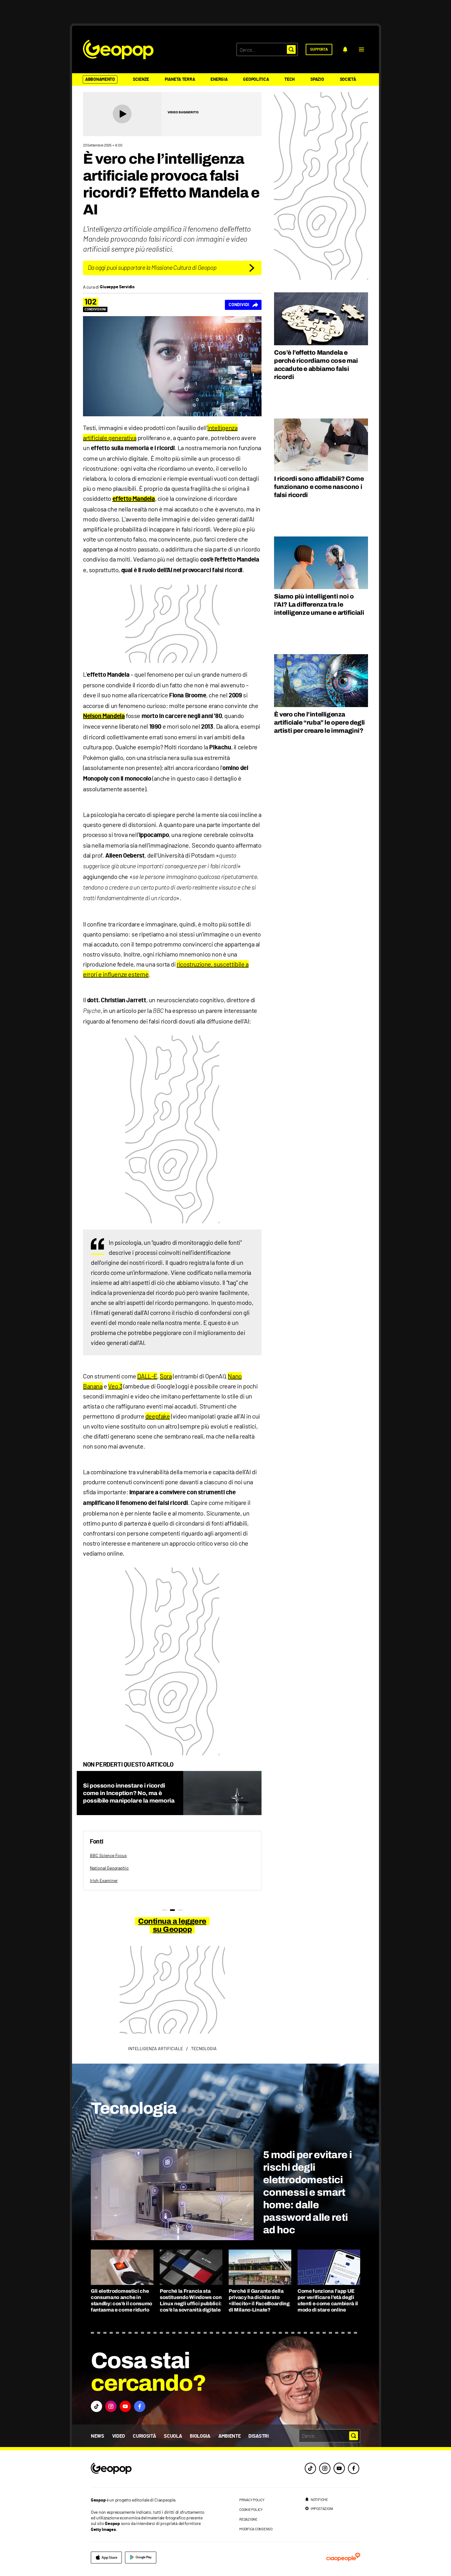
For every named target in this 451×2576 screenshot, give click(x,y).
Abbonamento (100, 79)
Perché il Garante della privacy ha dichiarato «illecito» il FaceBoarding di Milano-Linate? (259, 2300)
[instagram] (324, 2468)
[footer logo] (149, 2469)
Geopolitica (256, 79)
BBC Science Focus (108, 1855)
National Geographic (109, 1867)
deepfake (157, 1416)
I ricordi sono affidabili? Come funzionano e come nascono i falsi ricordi (319, 486)
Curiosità (144, 2436)
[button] (361, 49)
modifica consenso (255, 2529)
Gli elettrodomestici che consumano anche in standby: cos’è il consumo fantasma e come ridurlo (121, 2300)
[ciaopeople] (343, 2557)
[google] (140, 2557)
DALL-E (147, 1376)
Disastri (258, 2436)
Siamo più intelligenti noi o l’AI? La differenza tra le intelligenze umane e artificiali (319, 604)
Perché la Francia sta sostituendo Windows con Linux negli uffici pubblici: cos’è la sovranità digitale (191, 2300)
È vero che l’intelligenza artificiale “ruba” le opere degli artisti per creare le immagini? (319, 722)
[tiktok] (310, 2468)
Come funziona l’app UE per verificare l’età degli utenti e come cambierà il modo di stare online (328, 2300)
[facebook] (353, 2468)
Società (348, 79)
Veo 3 (115, 1386)
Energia (218, 79)
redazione (248, 2519)
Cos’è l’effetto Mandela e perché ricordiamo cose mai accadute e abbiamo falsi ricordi (316, 364)
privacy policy (252, 2499)
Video (118, 2436)
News (97, 2436)
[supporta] (319, 49)
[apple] (106, 2557)
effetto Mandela (133, 499)
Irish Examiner (104, 1880)
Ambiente (229, 2436)
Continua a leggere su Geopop (172, 1925)
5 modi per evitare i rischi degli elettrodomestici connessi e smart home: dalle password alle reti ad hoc (307, 2192)
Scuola (173, 2436)
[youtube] (339, 2468)
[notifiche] (345, 49)
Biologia (200, 2436)
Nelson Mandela (104, 716)
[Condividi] (243, 305)
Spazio (317, 79)
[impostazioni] (319, 2508)
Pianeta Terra (180, 79)
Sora (166, 1376)
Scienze (141, 79)
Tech (289, 79)
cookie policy (251, 2509)
